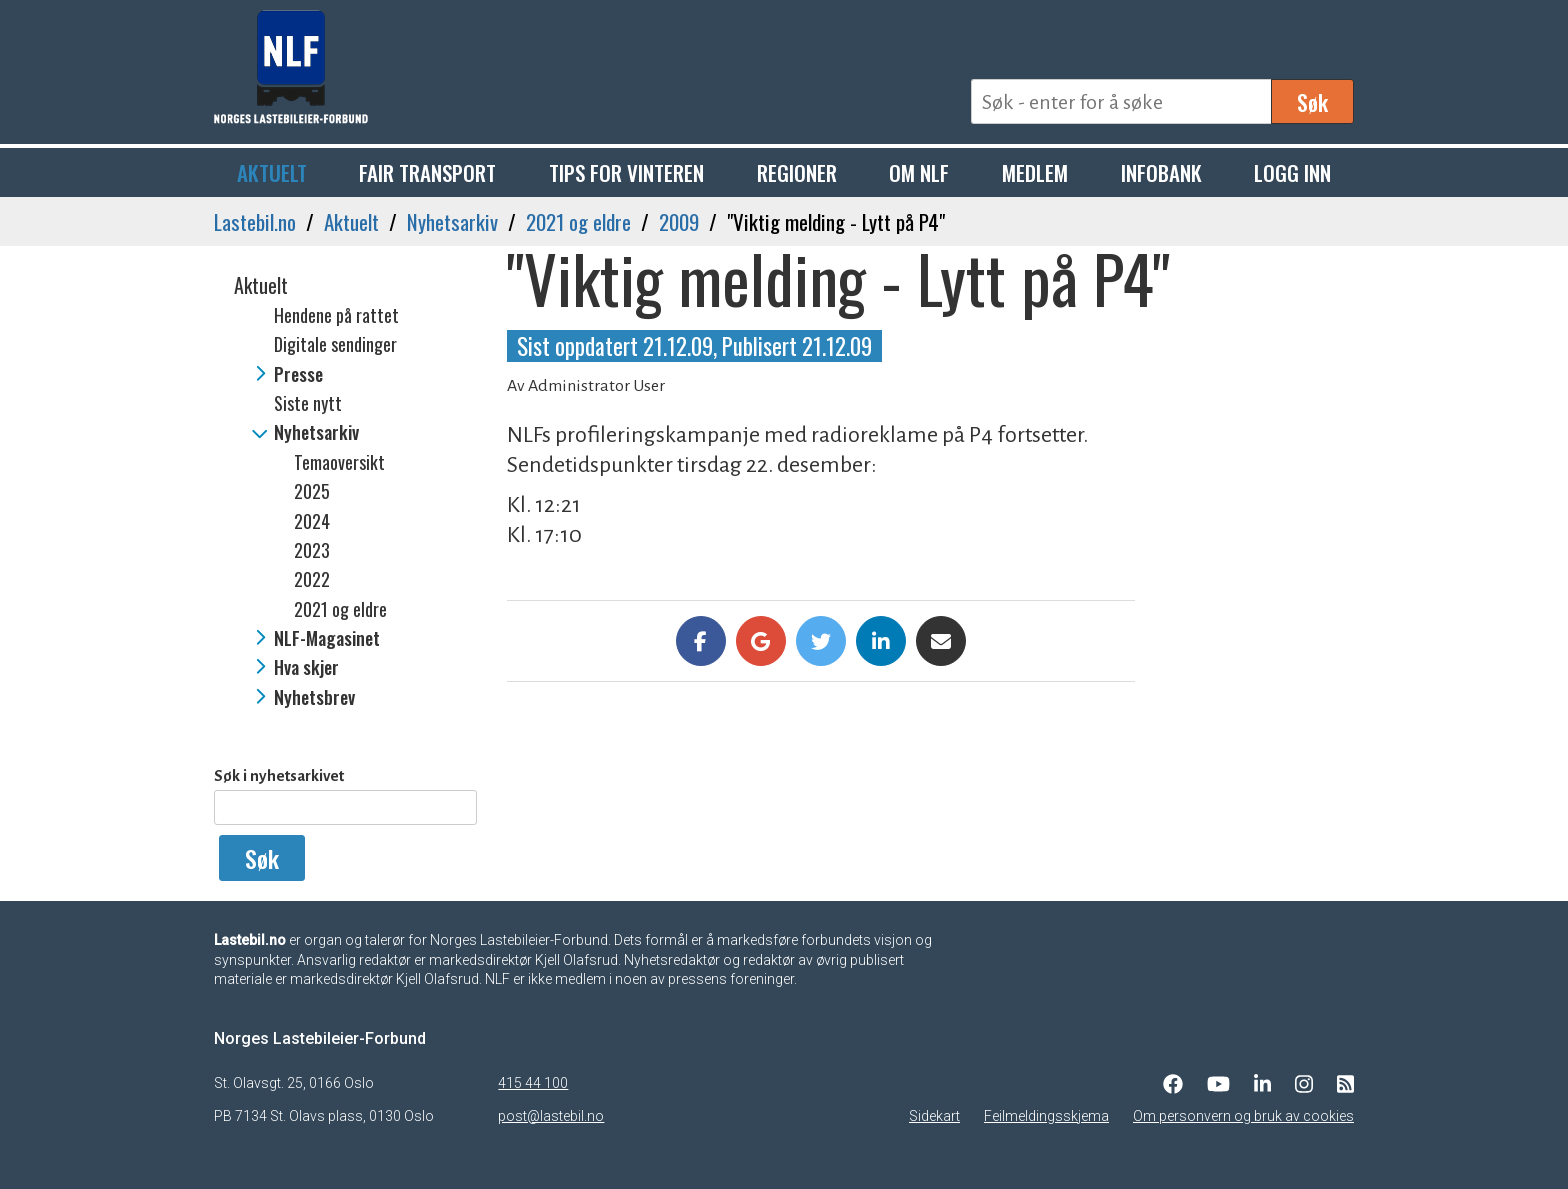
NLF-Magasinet (327, 638)
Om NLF (919, 172)
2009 (679, 221)
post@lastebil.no (551, 1116)
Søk (1312, 102)
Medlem (1035, 172)
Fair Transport (427, 172)
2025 (312, 491)
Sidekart (934, 1116)
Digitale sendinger (335, 344)
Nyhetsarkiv (452, 221)
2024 (312, 521)
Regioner (797, 172)
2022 (312, 579)
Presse (298, 374)
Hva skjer (306, 667)
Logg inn (1292, 172)
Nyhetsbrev (314, 697)
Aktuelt (272, 172)
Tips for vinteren (626, 172)
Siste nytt (308, 403)
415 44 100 (533, 1083)
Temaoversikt (339, 462)
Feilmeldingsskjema (1046, 1116)
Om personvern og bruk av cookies (1243, 1116)
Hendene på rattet (336, 315)
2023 (312, 550)
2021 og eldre (578, 221)
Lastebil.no (255, 221)
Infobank (1161, 172)
